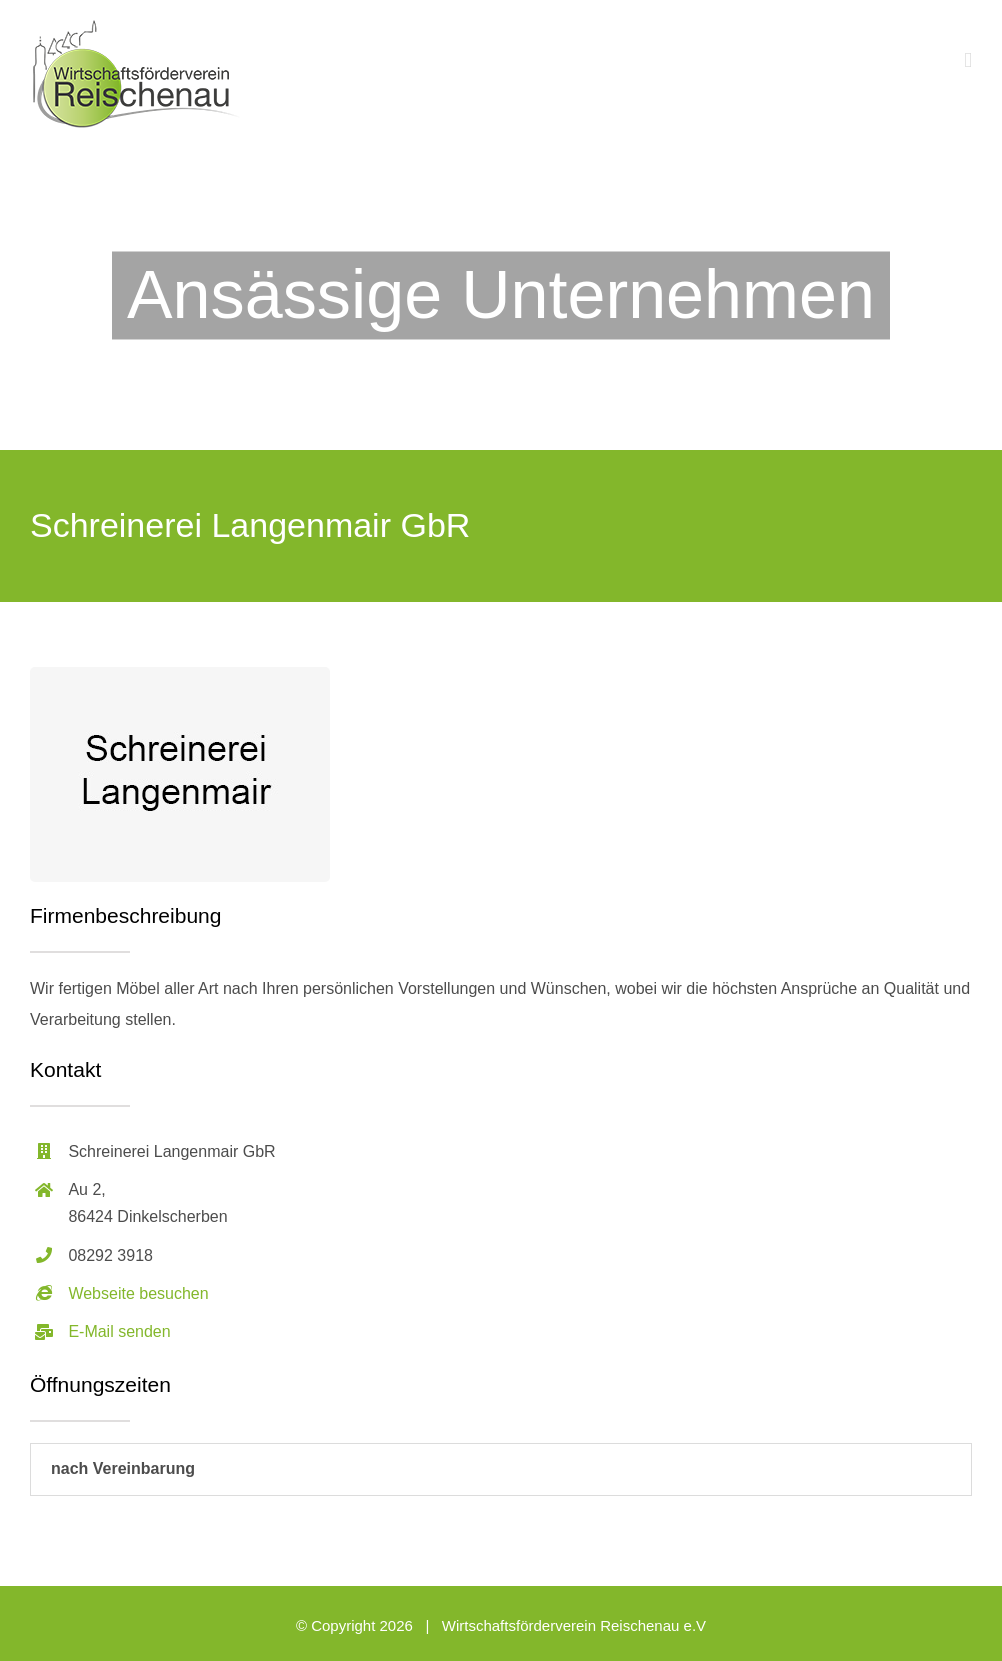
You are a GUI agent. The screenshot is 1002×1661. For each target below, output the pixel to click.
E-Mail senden (119, 1331)
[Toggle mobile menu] (968, 60)
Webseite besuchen (138, 1293)
